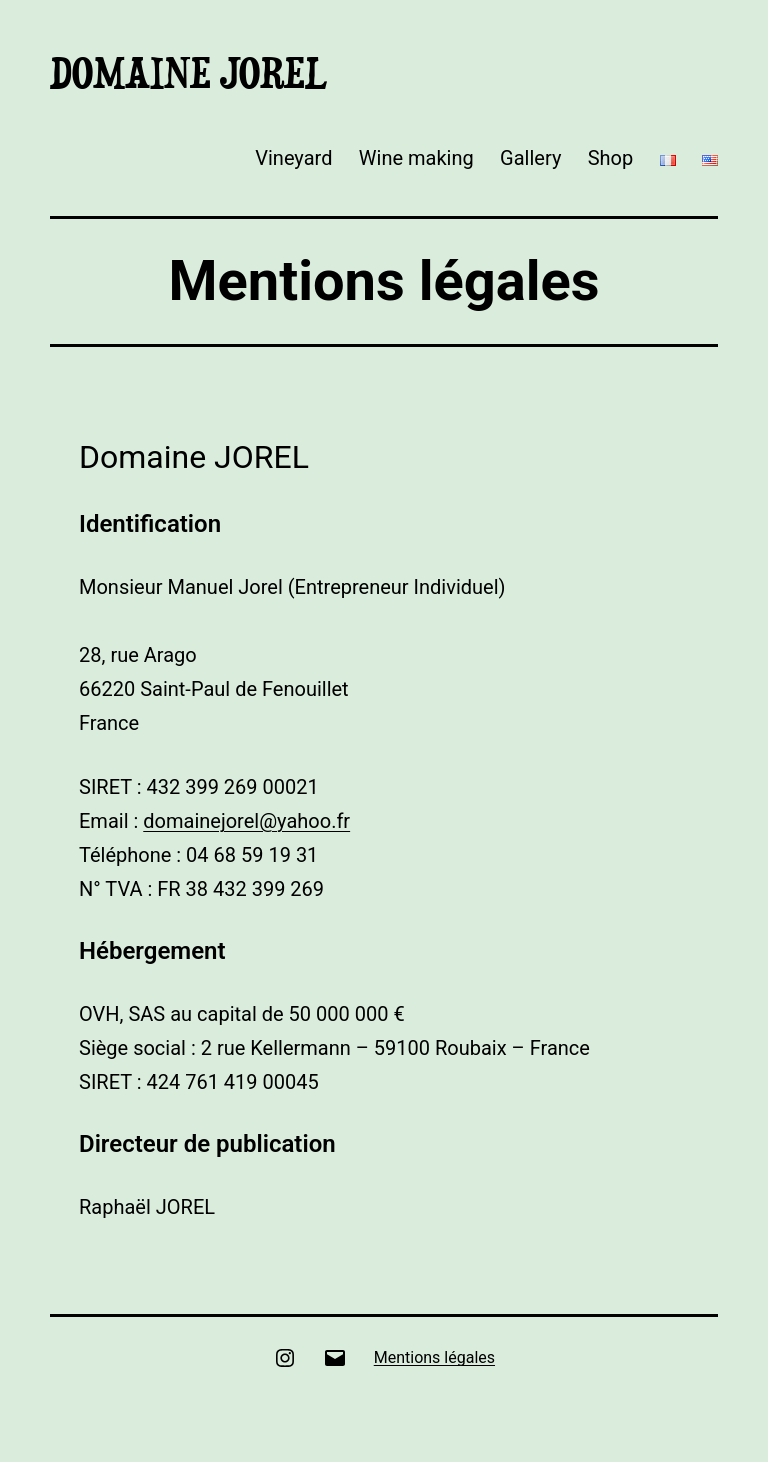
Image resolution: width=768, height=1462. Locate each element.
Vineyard (293, 158)
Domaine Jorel (188, 73)
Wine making (416, 158)
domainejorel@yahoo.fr (246, 821)
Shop (611, 158)
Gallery (530, 158)
